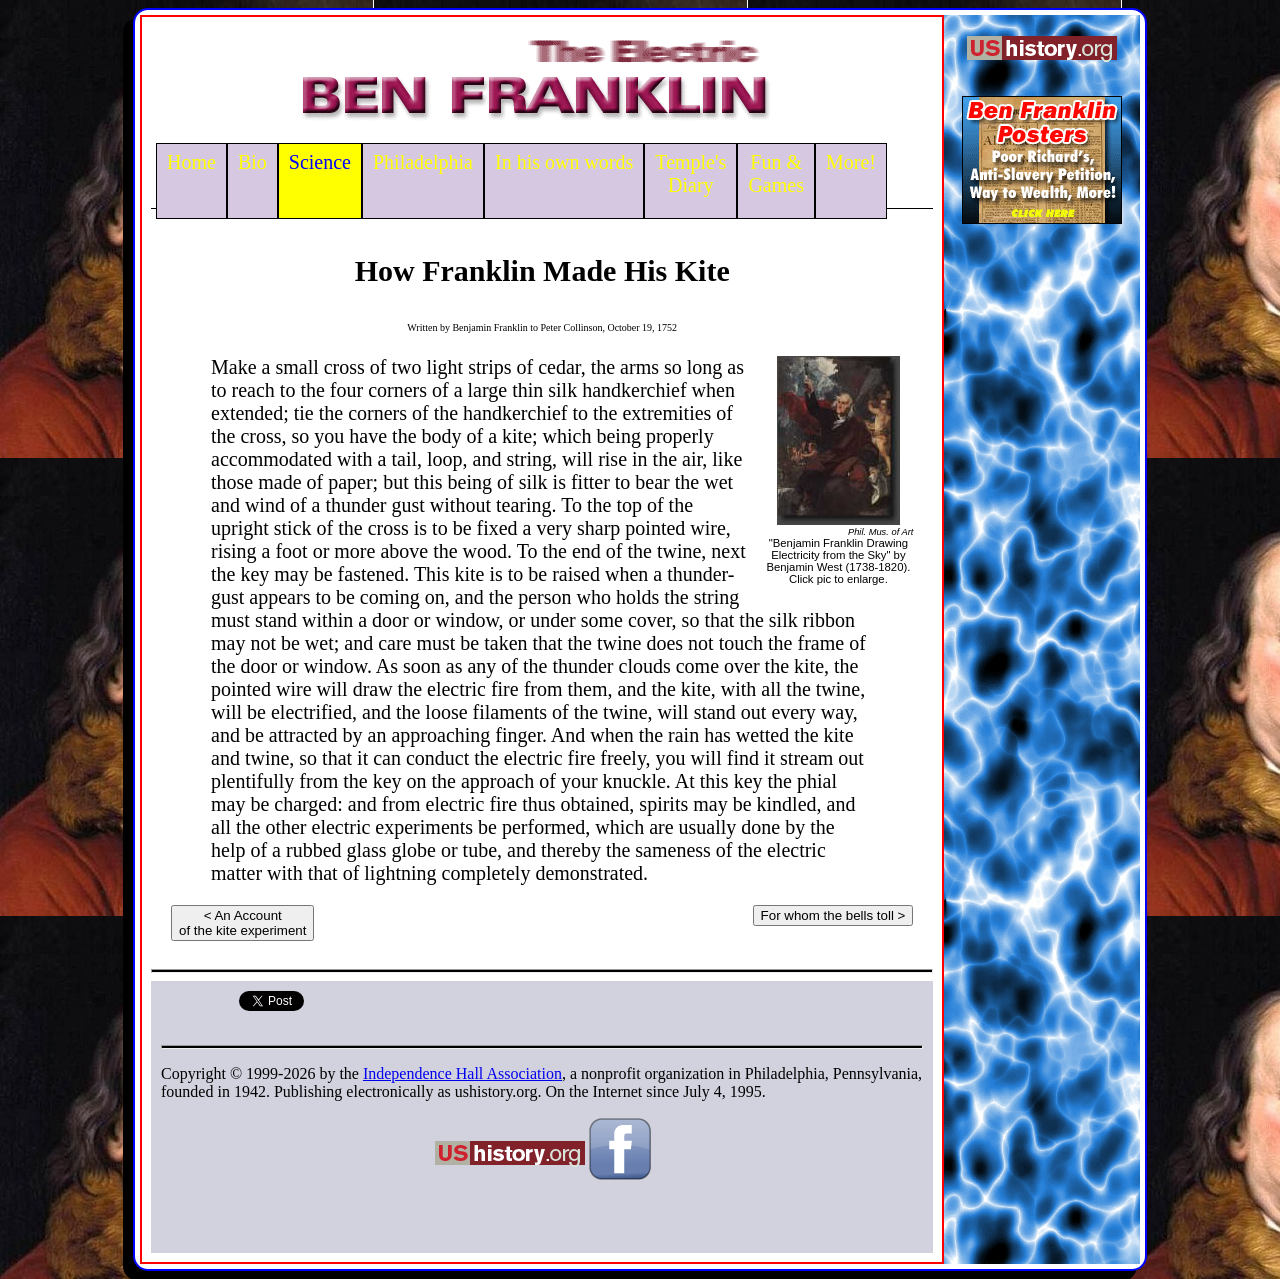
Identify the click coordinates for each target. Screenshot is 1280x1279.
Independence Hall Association (462, 1073)
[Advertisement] (1042, 544)
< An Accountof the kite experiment (242, 923)
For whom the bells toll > (833, 915)
